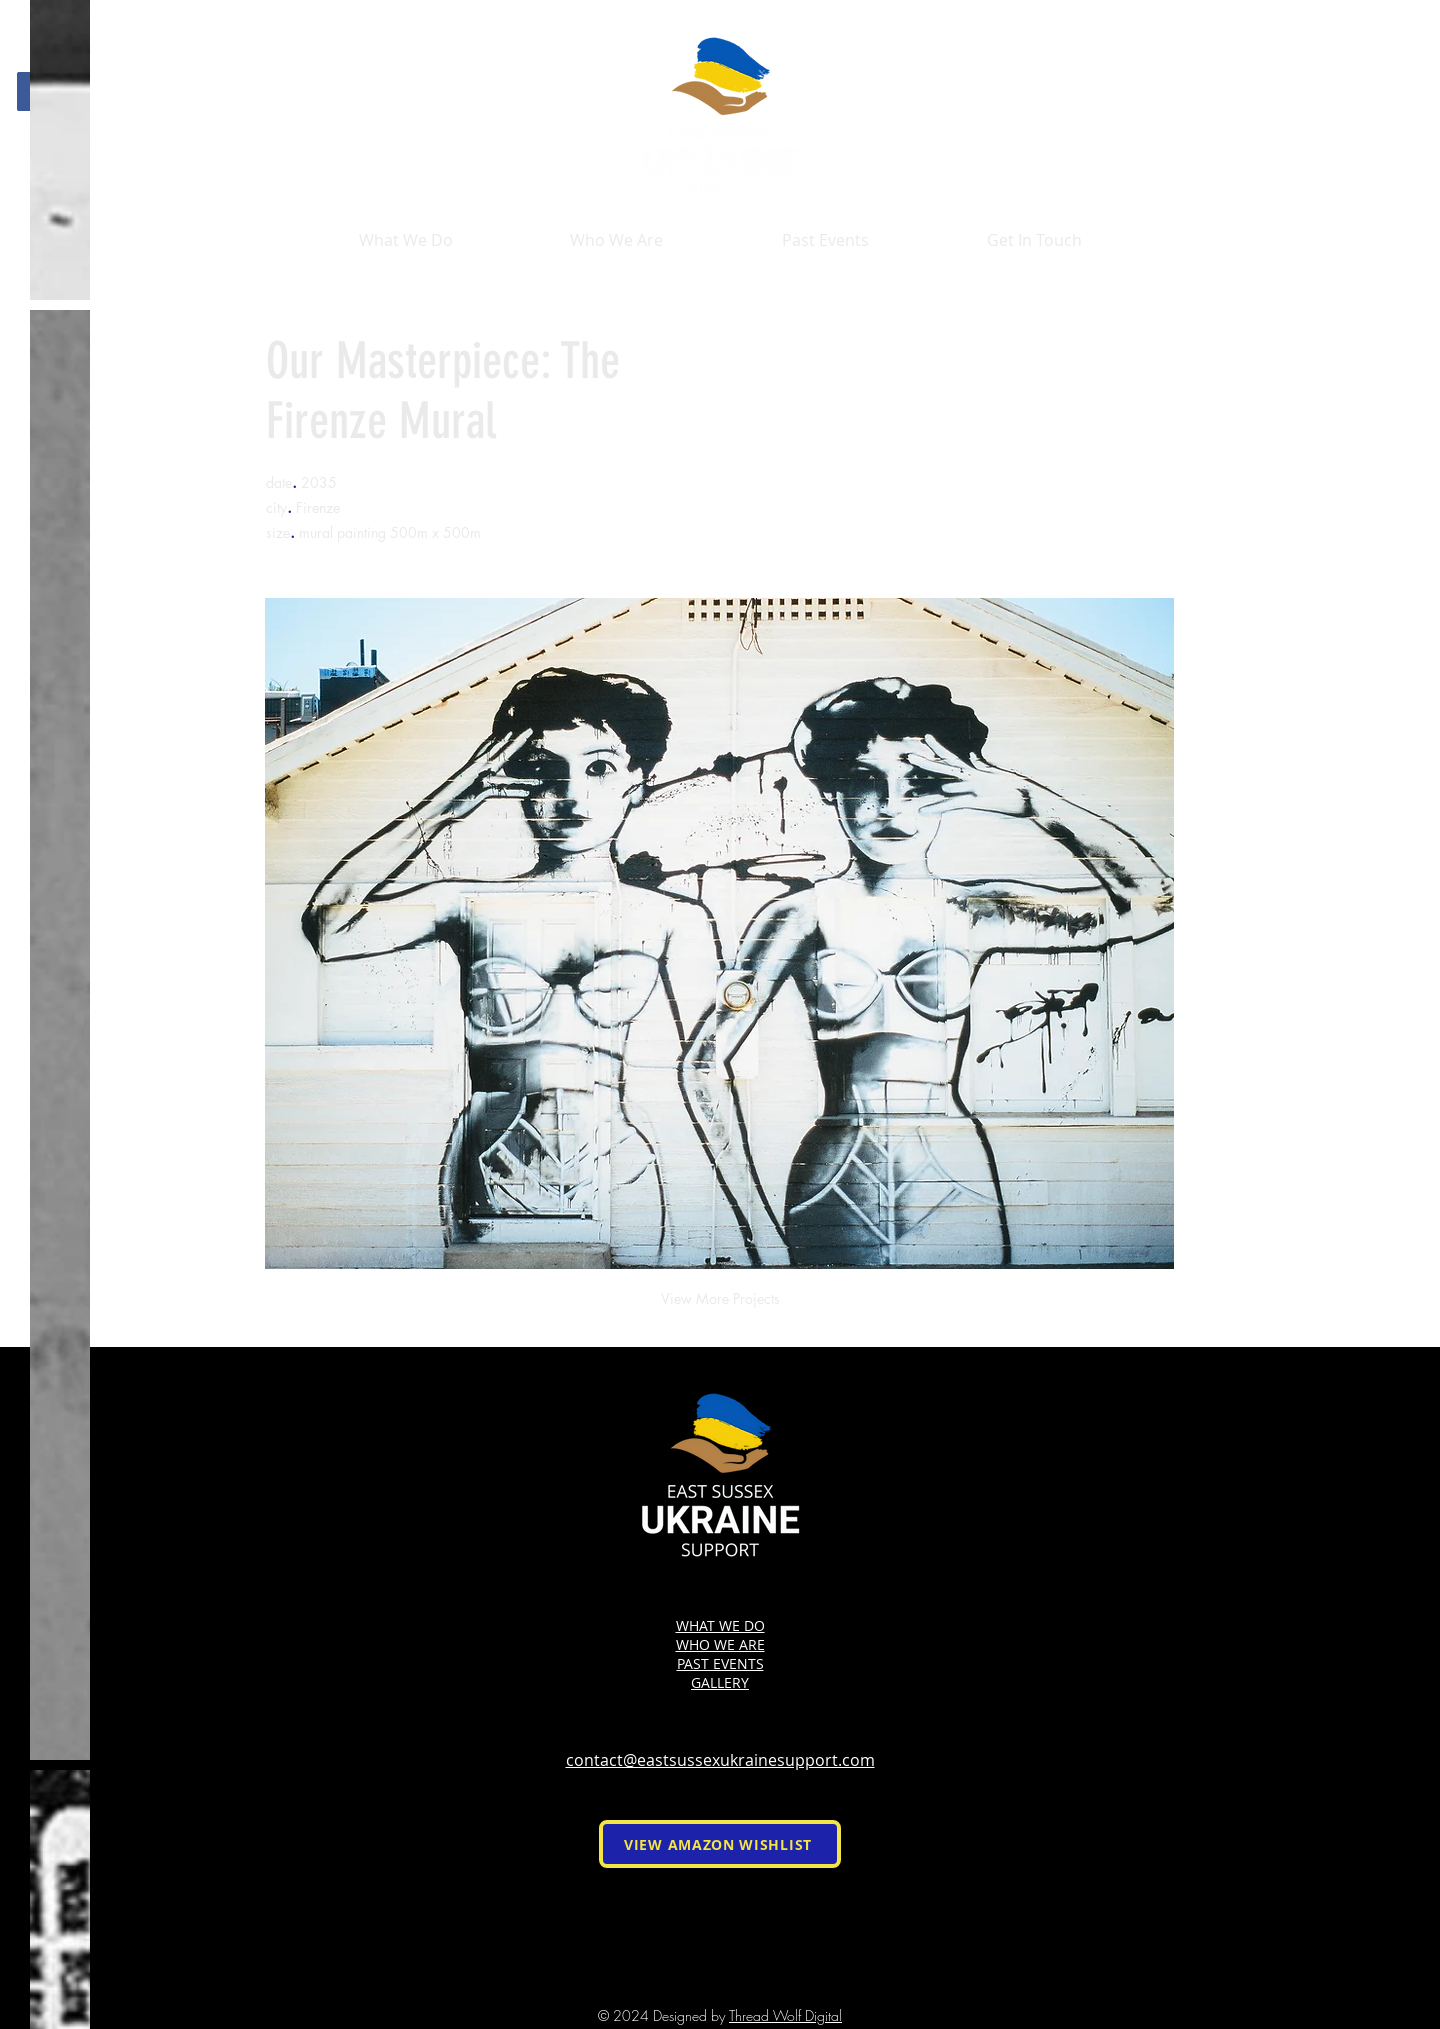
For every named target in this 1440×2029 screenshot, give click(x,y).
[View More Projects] (720, 1299)
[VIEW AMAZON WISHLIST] (720, 1844)
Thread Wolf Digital (785, 2015)
